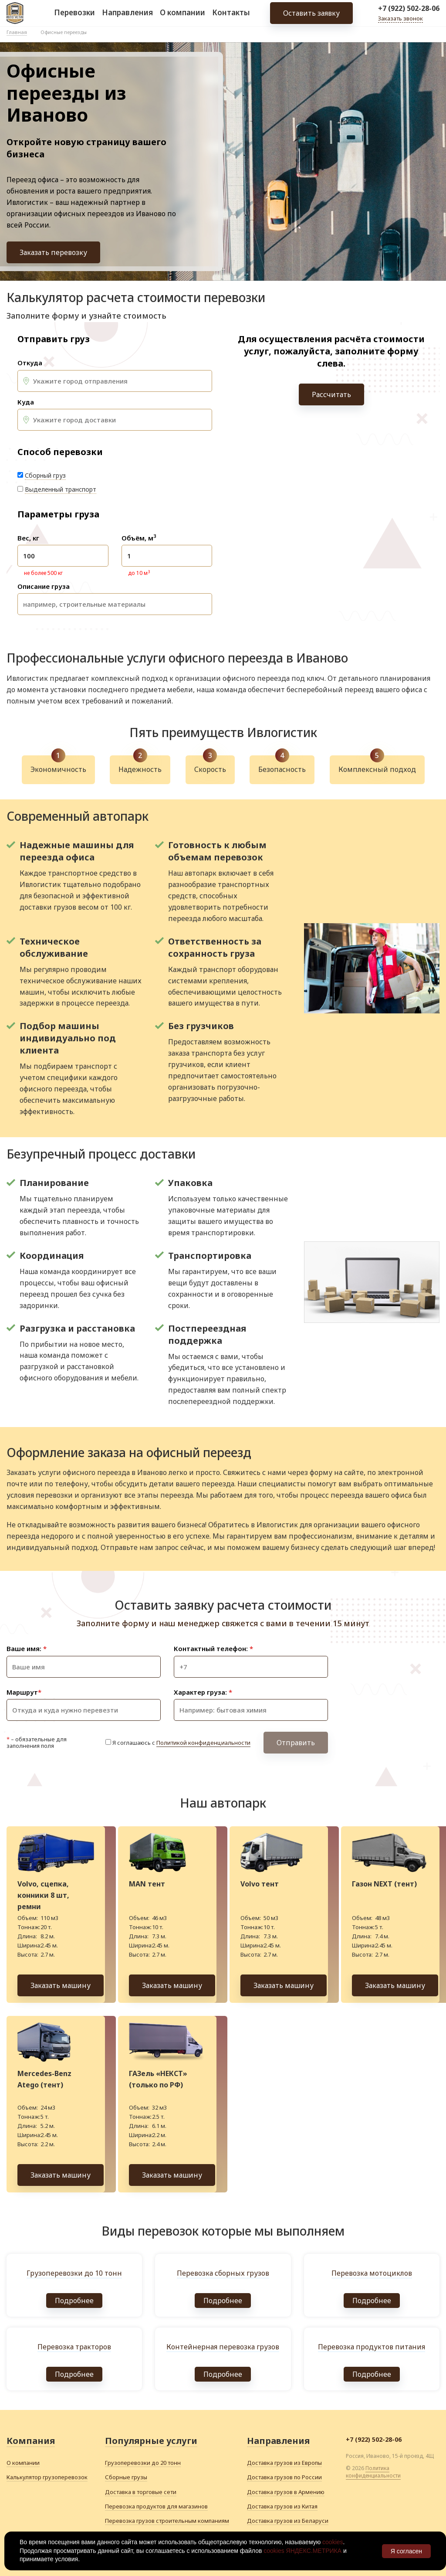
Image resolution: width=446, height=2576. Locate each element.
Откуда (29, 363)
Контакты (231, 17)
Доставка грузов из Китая (282, 2506)
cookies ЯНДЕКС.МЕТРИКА (302, 2550)
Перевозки (74, 17)
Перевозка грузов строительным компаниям (167, 2521)
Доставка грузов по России (284, 2477)
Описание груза (43, 586)
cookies (332, 2542)
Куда (25, 402)
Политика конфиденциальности (373, 2471)
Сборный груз (45, 475)
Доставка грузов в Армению (285, 2492)
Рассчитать (331, 394)
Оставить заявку (311, 17)
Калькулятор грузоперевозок (47, 2477)
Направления (127, 17)
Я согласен (406, 2551)
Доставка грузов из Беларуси (287, 2521)
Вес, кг (28, 538)
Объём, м (139, 538)
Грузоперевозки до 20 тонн (143, 2463)
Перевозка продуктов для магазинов (156, 2506)
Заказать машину (60, 1985)
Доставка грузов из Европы (284, 2463)
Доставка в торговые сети (140, 2492)
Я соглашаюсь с (181, 1743)
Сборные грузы (126, 2477)
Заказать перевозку (53, 252)
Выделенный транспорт (60, 489)
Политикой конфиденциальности (203, 1743)
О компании (182, 17)
